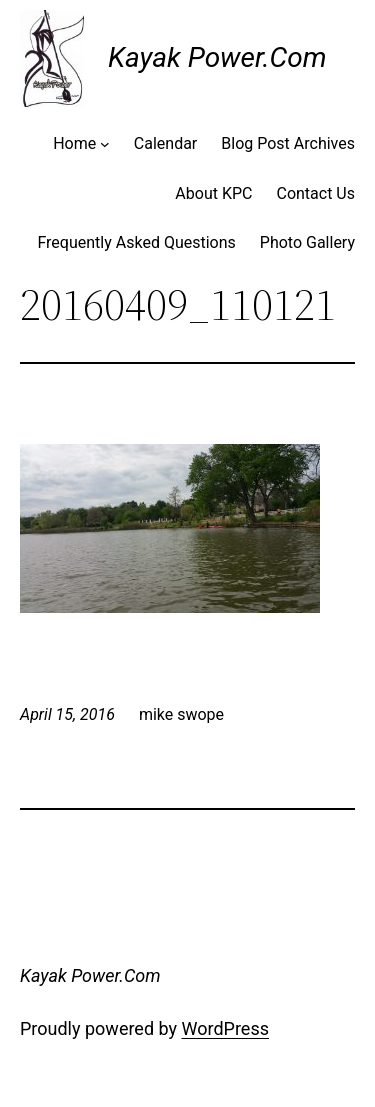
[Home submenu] (105, 144)
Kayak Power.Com (217, 57)
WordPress (225, 1028)
